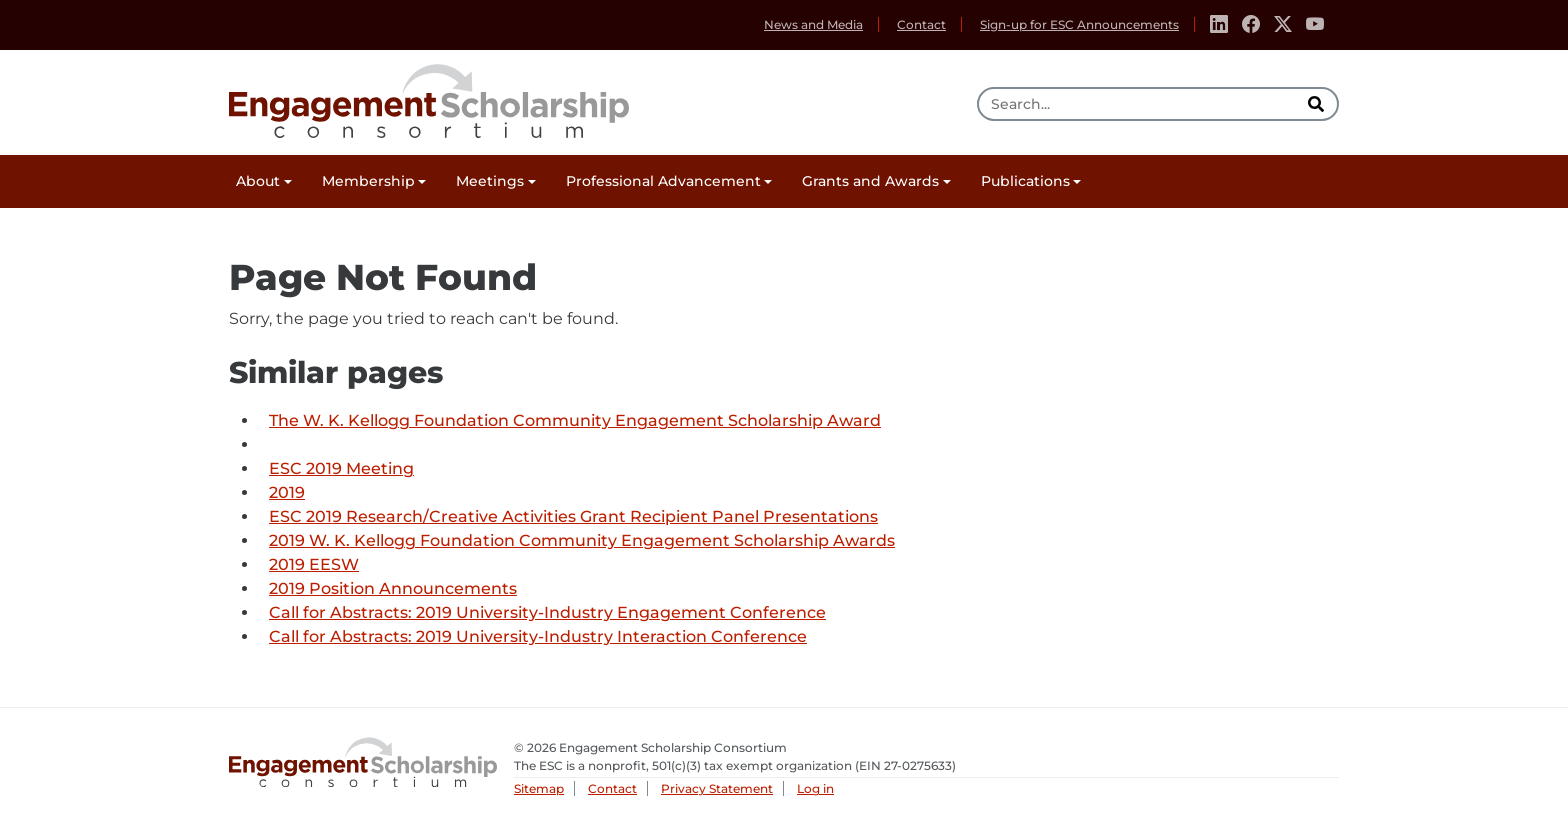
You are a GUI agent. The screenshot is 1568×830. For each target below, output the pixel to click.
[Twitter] (1283, 25)
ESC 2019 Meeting (341, 468)
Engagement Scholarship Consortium (429, 98)
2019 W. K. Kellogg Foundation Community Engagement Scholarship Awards (582, 540)
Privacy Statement (717, 788)
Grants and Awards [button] (870, 181)
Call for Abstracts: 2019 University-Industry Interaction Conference (538, 636)
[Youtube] (1315, 25)
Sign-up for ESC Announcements (1079, 24)
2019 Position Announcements (393, 588)
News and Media (813, 24)
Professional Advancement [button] (663, 181)
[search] (1318, 104)
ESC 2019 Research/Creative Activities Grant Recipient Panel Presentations (573, 516)
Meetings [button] (490, 181)
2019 (287, 492)
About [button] (258, 181)
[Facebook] (1251, 25)
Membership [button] (368, 181)
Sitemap (539, 788)
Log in (815, 788)
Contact (921, 24)
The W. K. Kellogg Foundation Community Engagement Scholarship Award (575, 420)
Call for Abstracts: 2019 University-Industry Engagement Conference (547, 612)
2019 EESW (314, 564)
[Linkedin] (1219, 25)
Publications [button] (1025, 181)
